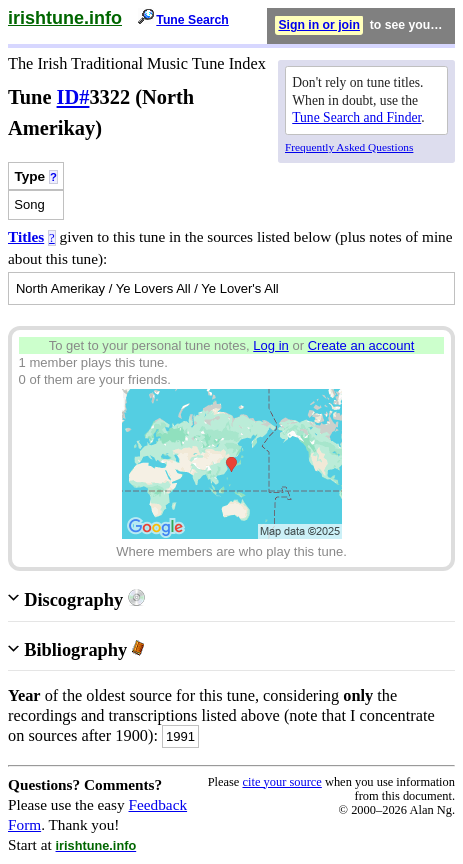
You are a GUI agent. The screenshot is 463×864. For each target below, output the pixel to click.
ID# (73, 97)
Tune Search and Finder (356, 117)
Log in (271, 345)
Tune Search (192, 20)
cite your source (281, 782)
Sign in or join (319, 25)
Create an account (361, 345)
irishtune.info (65, 18)
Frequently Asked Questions (349, 147)
